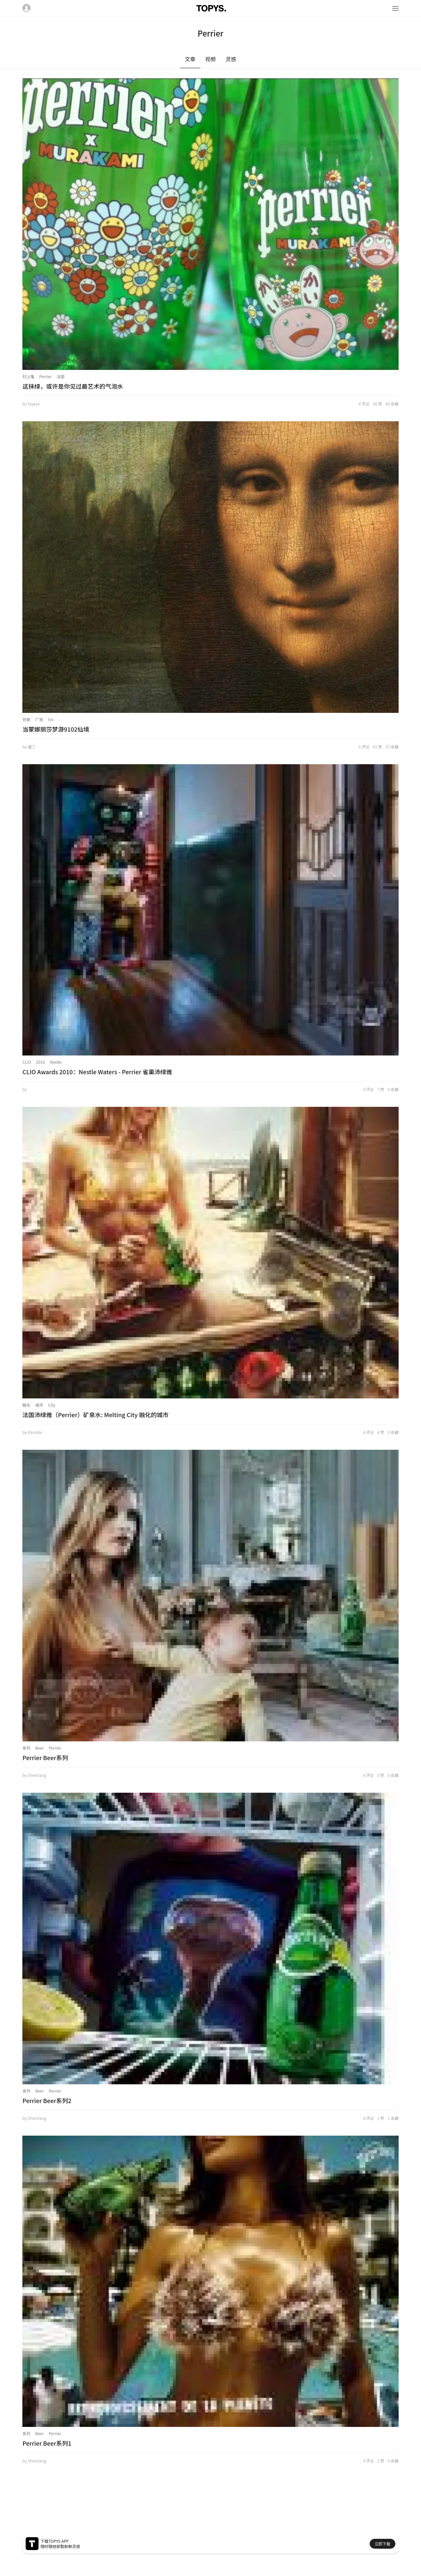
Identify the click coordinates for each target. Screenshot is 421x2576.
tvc (51, 719)
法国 (60, 376)
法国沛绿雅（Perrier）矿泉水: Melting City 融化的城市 (95, 1414)
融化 (26, 1405)
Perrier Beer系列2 (46, 2100)
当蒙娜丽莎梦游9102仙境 (55, 729)
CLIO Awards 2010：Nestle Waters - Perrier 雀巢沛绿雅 (97, 1071)
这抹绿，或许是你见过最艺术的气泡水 (72, 386)
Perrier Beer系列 (45, 1757)
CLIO (26, 1062)
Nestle (56, 1062)
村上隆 (28, 376)
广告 (39, 719)
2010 (40, 1062)
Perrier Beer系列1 (46, 2443)
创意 (26, 719)
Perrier (45, 376)
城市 (39, 1405)
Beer (39, 1748)
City (51, 1405)
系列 (26, 1748)
